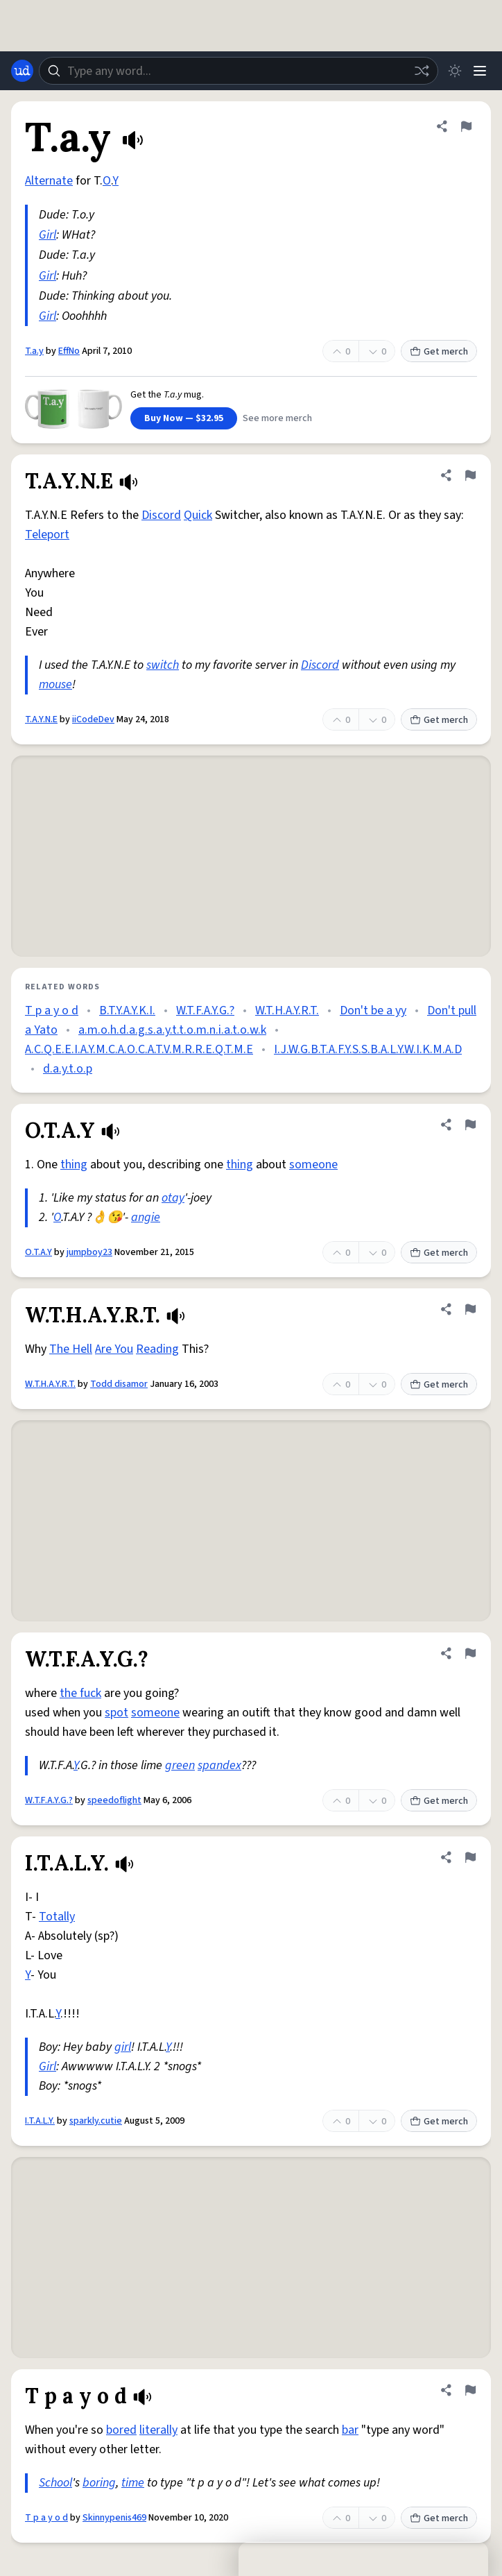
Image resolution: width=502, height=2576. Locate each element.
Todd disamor (119, 1384)
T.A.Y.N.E (41, 719)
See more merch (277, 418)
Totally (57, 1916)
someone (313, 1164)
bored (121, 2430)
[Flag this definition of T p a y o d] (470, 2390)
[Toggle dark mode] (455, 71)
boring (99, 2482)
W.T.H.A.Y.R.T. (287, 1010)
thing (73, 1164)
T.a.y (34, 351)
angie (145, 1217)
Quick (198, 515)
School (55, 2482)
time (132, 2482)
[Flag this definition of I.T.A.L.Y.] (470, 1857)
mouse (55, 684)
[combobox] (238, 71)
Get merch (439, 352)
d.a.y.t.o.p (67, 1068)
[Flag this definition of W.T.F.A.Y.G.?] (470, 1653)
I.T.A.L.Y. (40, 2121)
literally (158, 2430)
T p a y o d (51, 1010)
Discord (161, 515)
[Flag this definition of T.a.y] (466, 126)
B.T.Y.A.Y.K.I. (127, 1010)
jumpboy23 (89, 1252)
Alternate (49, 180)
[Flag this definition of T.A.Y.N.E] (470, 475)
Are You (114, 1349)
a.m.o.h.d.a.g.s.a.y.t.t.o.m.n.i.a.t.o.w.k (172, 1030)
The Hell (70, 1349)
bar (350, 2430)
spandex (219, 1765)
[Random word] (421, 70)
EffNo (69, 351)
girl (122, 2047)
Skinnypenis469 (114, 2518)
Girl (47, 235)
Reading (157, 1349)
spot (116, 1712)
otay (173, 1197)
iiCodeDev (93, 719)
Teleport (47, 534)
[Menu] (480, 71)
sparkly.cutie (95, 2121)
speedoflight (114, 1800)
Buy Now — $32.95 (183, 418)
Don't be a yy (373, 1010)
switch (162, 665)
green (180, 1765)
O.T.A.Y (38, 1252)
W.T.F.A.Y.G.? (205, 1010)
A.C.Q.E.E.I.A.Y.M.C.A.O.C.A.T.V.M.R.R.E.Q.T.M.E (139, 1049)
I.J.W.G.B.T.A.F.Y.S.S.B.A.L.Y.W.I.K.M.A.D (368, 1049)
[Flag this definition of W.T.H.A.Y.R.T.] (470, 1309)
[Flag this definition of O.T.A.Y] (470, 1125)
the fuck (80, 1693)
